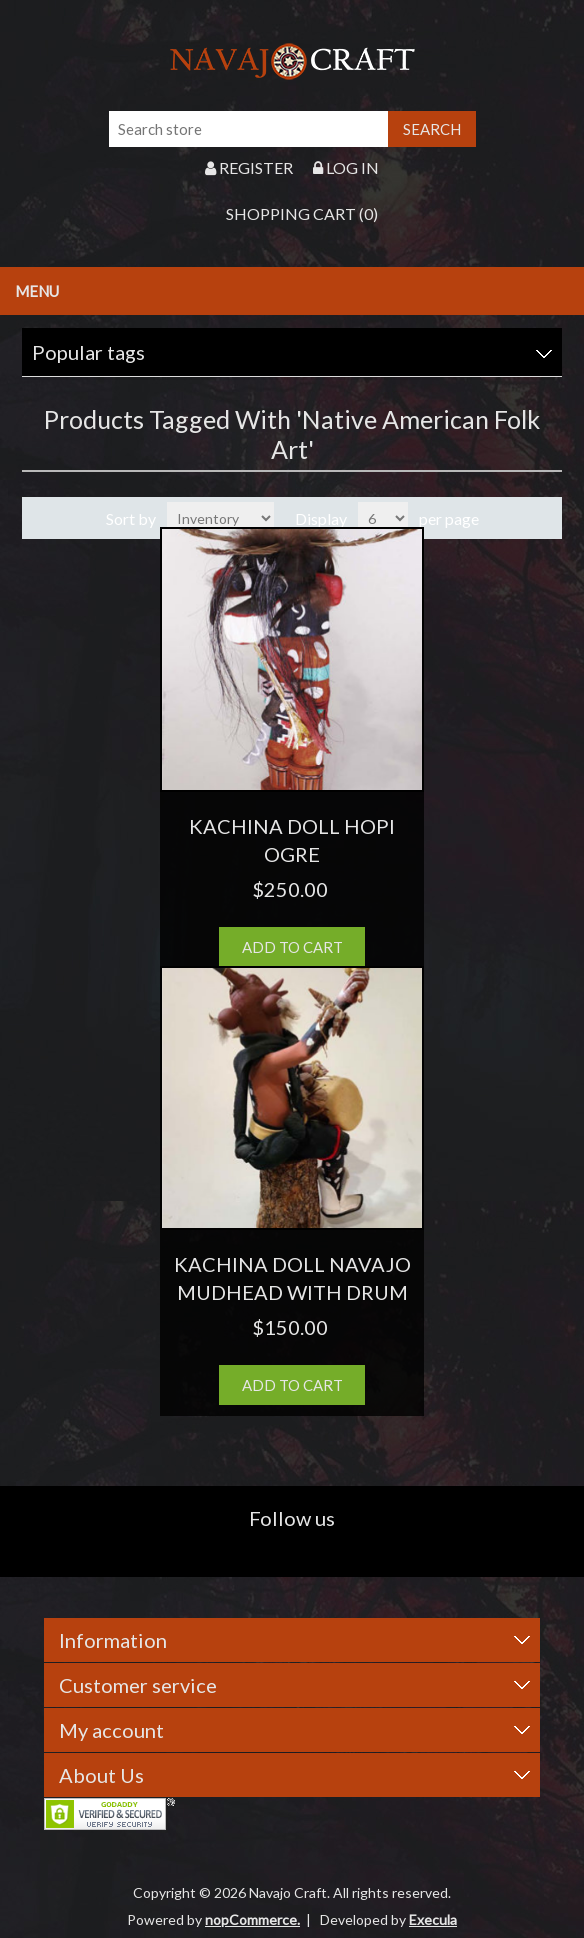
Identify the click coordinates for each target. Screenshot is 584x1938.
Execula (433, 1919)
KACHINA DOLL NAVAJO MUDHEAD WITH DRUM (292, 1278)
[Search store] (249, 129)
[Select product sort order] (220, 518)
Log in (346, 167)
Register (249, 167)
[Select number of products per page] (383, 518)
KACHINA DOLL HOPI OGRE (292, 840)
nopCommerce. (252, 1919)
